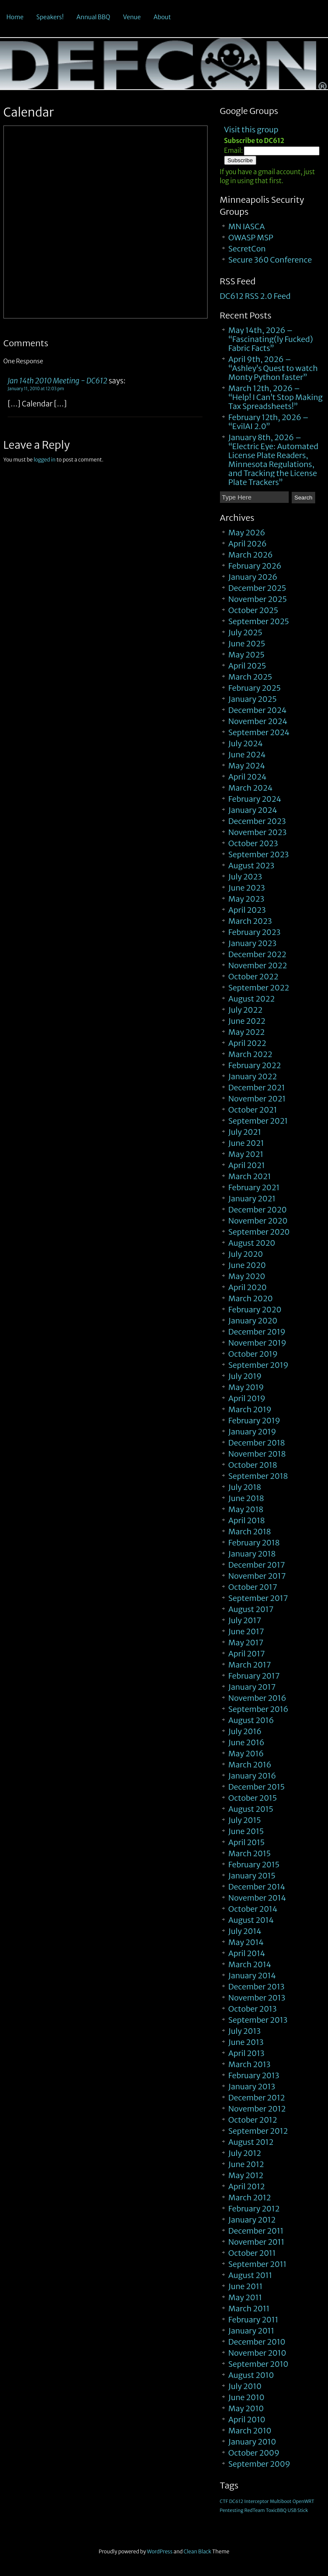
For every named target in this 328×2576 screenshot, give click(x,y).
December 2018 (256, 1443)
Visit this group (251, 129)
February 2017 (254, 1676)
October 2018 (252, 1465)
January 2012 (252, 2220)
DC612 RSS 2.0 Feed (255, 296)
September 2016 (258, 1709)
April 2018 (246, 1520)
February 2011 (253, 2320)
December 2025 (257, 588)
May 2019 (246, 1387)
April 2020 (247, 1287)
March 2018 (249, 1531)
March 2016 (250, 1765)
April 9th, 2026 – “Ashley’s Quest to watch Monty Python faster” (273, 368)
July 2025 (245, 632)
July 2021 (244, 1132)
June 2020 (247, 1265)
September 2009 (259, 2464)
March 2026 (250, 555)
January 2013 (251, 2086)
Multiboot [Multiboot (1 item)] (280, 2501)
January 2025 (252, 699)
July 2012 (244, 2153)
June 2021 (246, 1143)
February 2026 (254, 566)
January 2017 (252, 1687)
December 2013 (256, 1987)
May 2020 (246, 1276)
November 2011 (256, 2242)
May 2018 (246, 1509)
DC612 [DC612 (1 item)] (236, 2501)
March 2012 (249, 2197)
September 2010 (258, 2364)
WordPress (160, 2551)
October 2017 (252, 1587)
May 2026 (246, 532)
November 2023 (257, 832)
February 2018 (254, 1543)
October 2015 (252, 1798)
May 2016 (246, 1753)
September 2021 (258, 1121)
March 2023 (250, 921)
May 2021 (246, 1154)
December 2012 (256, 2098)
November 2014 (257, 1898)
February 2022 (254, 1065)
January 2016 (252, 1776)
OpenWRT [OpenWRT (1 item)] (303, 2501)
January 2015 (251, 1876)
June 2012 (246, 2164)
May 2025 (246, 655)
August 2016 (251, 1720)
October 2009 (254, 2453)
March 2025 (250, 677)
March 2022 (250, 1054)
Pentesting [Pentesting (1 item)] (231, 2510)
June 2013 (246, 2042)
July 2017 (244, 1620)
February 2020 (254, 1309)
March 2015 (249, 1853)
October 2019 (253, 1354)
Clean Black (197, 2551)
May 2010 (246, 2408)
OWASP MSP (250, 237)
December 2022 (257, 954)
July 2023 (245, 877)
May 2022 (246, 1032)
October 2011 (252, 2253)
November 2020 (258, 1221)
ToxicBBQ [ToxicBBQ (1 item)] (276, 2510)
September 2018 (258, 1476)
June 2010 (246, 2397)
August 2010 (251, 2375)
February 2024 (254, 799)
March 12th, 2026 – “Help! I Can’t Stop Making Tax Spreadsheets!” (275, 397)
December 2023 (257, 821)
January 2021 (252, 1198)
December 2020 (257, 1210)
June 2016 (246, 1742)
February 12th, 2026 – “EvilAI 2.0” (268, 421)
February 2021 (254, 1187)
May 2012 (246, 2175)
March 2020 (250, 1298)
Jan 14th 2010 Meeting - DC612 (58, 381)
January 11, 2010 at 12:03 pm (36, 388)
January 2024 (252, 810)
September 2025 (258, 621)
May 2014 (246, 1942)
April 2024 (247, 777)
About (162, 17)
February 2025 (254, 688)
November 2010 (257, 2353)
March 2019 (250, 1409)
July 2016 (245, 1731)
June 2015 (246, 1831)
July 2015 (244, 1820)
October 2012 (252, 2120)
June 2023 (246, 888)
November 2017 (257, 1576)
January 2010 (252, 2442)
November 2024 (257, 721)
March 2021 (249, 1176)
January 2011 (251, 2331)
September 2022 (259, 988)
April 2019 (247, 1398)
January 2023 (252, 943)
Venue (132, 17)
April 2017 (246, 1654)
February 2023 (254, 932)
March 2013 (249, 2064)
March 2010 (250, 2431)
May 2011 (245, 2297)
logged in (45, 459)
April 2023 (247, 910)
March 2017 (249, 1665)
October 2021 (252, 1110)
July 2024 (245, 743)
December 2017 (256, 1565)
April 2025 (247, 666)
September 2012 (258, 2131)
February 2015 (254, 1864)
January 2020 (253, 1321)
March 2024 (250, 788)
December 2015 (256, 1787)
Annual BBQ (93, 17)
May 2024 (246, 766)
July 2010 (245, 2386)
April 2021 (246, 1165)
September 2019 (258, 1365)
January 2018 (252, 1554)
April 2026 (247, 544)
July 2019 (245, 1376)
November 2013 (256, 1998)
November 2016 (257, 1698)
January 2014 (252, 1975)
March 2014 (250, 1964)
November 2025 (257, 599)
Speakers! (50, 17)
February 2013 (253, 2075)
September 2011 (257, 2264)
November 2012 (257, 2109)
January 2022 (252, 1076)
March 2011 (249, 2308)
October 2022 (253, 976)
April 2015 (246, 1842)
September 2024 (259, 732)
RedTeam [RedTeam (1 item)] (254, 2510)
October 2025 (253, 610)
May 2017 (246, 1642)
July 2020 (245, 1254)
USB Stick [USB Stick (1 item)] (298, 2510)
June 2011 (245, 2286)
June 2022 (247, 1021)
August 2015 (250, 1809)
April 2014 (246, 1953)
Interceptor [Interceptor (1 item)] (256, 2501)
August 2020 (251, 1243)
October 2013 (252, 2009)
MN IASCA (246, 226)
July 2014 (245, 1931)
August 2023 (251, 865)
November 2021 (257, 1099)
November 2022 (257, 965)
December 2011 (256, 2231)
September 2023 (258, 854)
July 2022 (245, 1010)
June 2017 (246, 1631)
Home (14, 17)
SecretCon (247, 249)
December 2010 (257, 2342)
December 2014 (256, 1887)
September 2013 (257, 2020)
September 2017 (258, 1598)
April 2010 (247, 2419)
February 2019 (254, 1420)
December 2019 (257, 1332)
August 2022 (251, 999)
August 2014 (251, 1920)
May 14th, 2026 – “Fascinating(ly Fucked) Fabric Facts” (270, 339)
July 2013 (244, 2031)
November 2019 (257, 1343)
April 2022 (247, 1043)
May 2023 (246, 899)
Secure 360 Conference (270, 260)
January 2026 (253, 577)
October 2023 (253, 843)
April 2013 (246, 2053)
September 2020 (259, 1232)
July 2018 (244, 1487)
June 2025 (246, 643)
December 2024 (257, 710)
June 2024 (247, 754)
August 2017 (251, 1609)
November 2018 (257, 1454)
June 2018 (246, 1498)
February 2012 (254, 2209)
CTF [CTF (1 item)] (224, 2501)
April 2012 (246, 2186)
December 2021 (256, 1087)
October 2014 (253, 1909)
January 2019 (252, 1432)
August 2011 (250, 2275)
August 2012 (251, 2142)
